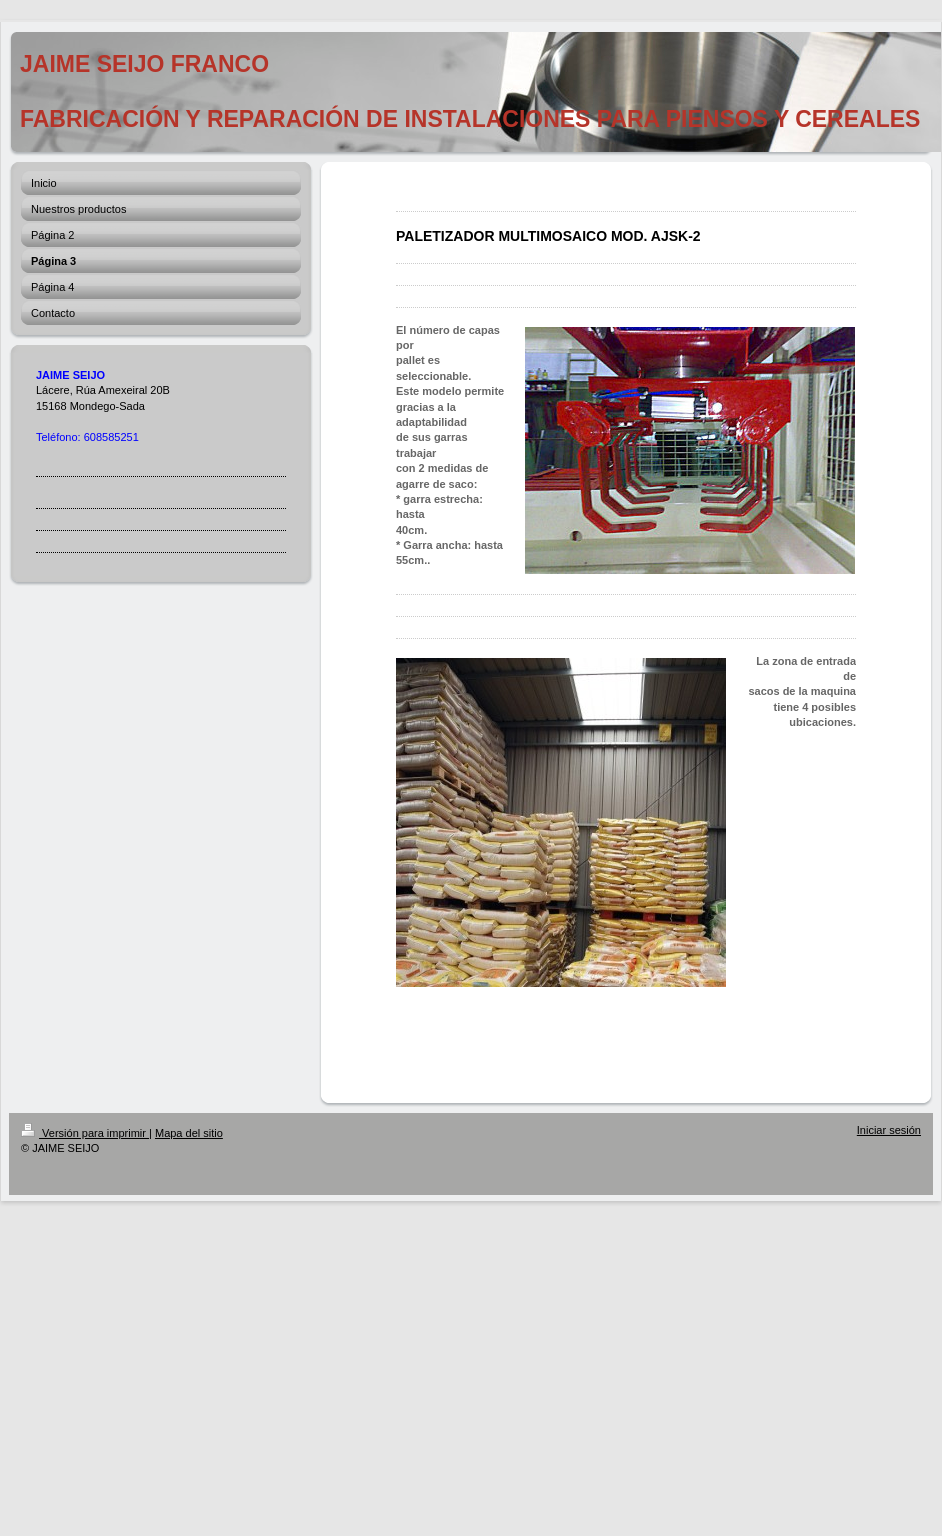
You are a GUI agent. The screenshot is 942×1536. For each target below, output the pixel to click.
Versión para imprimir (85, 1133)
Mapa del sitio (189, 1133)
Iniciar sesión (889, 1130)
